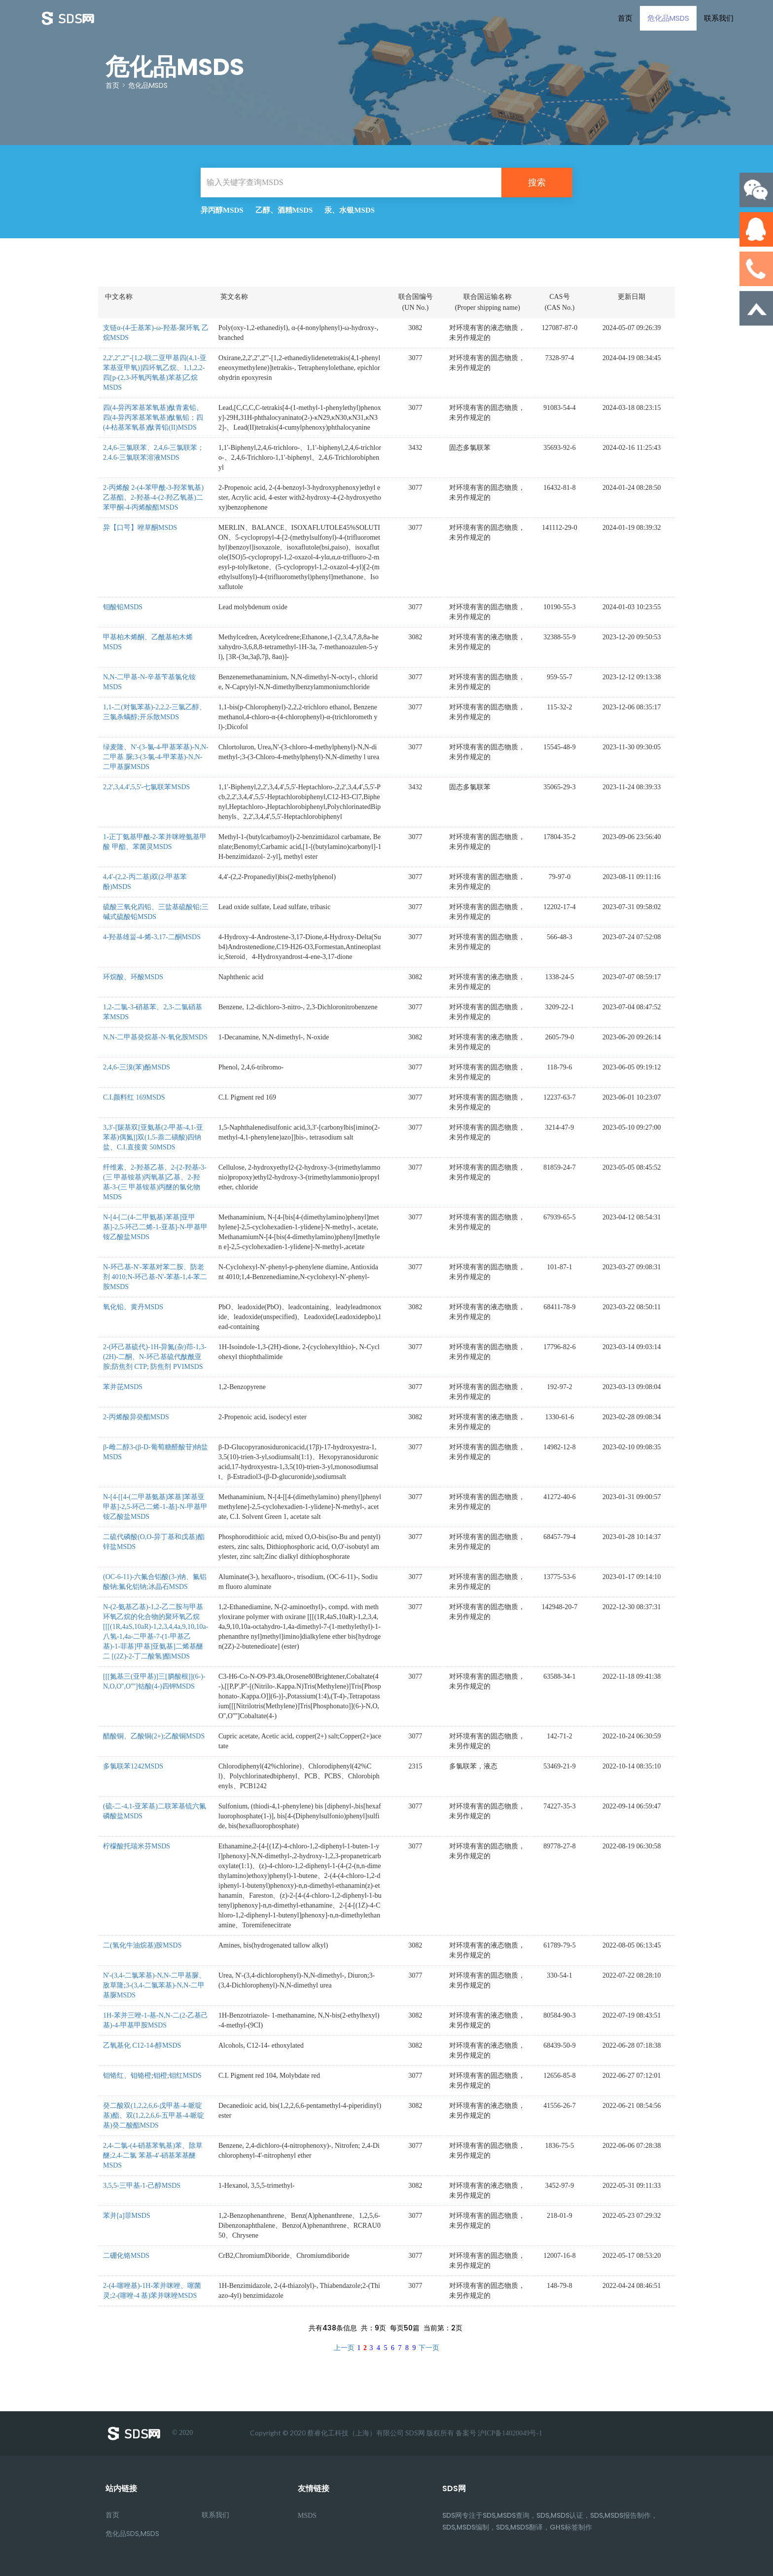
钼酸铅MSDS (122, 607)
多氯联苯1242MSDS (133, 1766)
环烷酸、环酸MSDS (133, 977)
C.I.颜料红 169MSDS (134, 1097)
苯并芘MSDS (122, 1387)
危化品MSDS (668, 18)
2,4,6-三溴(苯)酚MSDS (136, 1067)
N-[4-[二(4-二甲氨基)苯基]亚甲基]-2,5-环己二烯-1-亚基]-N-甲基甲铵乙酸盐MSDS (155, 1227)
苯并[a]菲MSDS (126, 2215)
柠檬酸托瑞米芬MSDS (136, 1846)
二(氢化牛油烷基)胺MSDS (142, 1945)
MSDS (307, 2515)
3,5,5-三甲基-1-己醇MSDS (141, 2185)
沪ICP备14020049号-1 (510, 2433)
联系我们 (719, 18)
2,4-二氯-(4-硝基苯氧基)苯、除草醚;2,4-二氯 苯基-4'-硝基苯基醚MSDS (153, 2155)
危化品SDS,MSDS (132, 2534)
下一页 (429, 2348)
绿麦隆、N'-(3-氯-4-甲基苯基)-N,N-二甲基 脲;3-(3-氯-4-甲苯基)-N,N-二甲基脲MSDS (156, 757)
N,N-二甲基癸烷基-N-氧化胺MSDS (155, 1037)
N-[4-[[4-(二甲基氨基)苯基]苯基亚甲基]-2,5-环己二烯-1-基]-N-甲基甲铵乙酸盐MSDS (155, 1506)
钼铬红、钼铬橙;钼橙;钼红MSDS (152, 2075)
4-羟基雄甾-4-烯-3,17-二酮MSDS (152, 937)
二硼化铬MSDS (126, 2255)
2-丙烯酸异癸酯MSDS (136, 1417)
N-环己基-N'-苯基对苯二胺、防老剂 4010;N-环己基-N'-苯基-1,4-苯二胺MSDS (155, 1276)
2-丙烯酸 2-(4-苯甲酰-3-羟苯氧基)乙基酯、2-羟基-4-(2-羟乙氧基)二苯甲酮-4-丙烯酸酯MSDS (153, 497)
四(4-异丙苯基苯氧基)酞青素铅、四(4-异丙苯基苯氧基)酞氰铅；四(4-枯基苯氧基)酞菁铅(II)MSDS (153, 417)
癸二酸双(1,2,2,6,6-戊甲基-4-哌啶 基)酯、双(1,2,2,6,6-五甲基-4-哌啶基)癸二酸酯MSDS (153, 2115)
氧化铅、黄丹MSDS (133, 1307)
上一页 (344, 2348)
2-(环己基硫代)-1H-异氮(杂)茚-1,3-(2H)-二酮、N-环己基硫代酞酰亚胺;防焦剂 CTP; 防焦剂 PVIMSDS (155, 1356)
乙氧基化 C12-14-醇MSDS (142, 2045)
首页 (625, 18)
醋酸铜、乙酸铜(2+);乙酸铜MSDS (154, 1736)
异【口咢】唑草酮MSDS (140, 527)
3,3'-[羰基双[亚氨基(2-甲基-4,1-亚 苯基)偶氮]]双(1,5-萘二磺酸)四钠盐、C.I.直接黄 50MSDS (153, 1137)
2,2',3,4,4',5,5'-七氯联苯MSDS (146, 787)
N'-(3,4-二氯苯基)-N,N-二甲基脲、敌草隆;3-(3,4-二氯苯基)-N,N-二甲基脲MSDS (154, 1985)
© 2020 (149, 2433)
